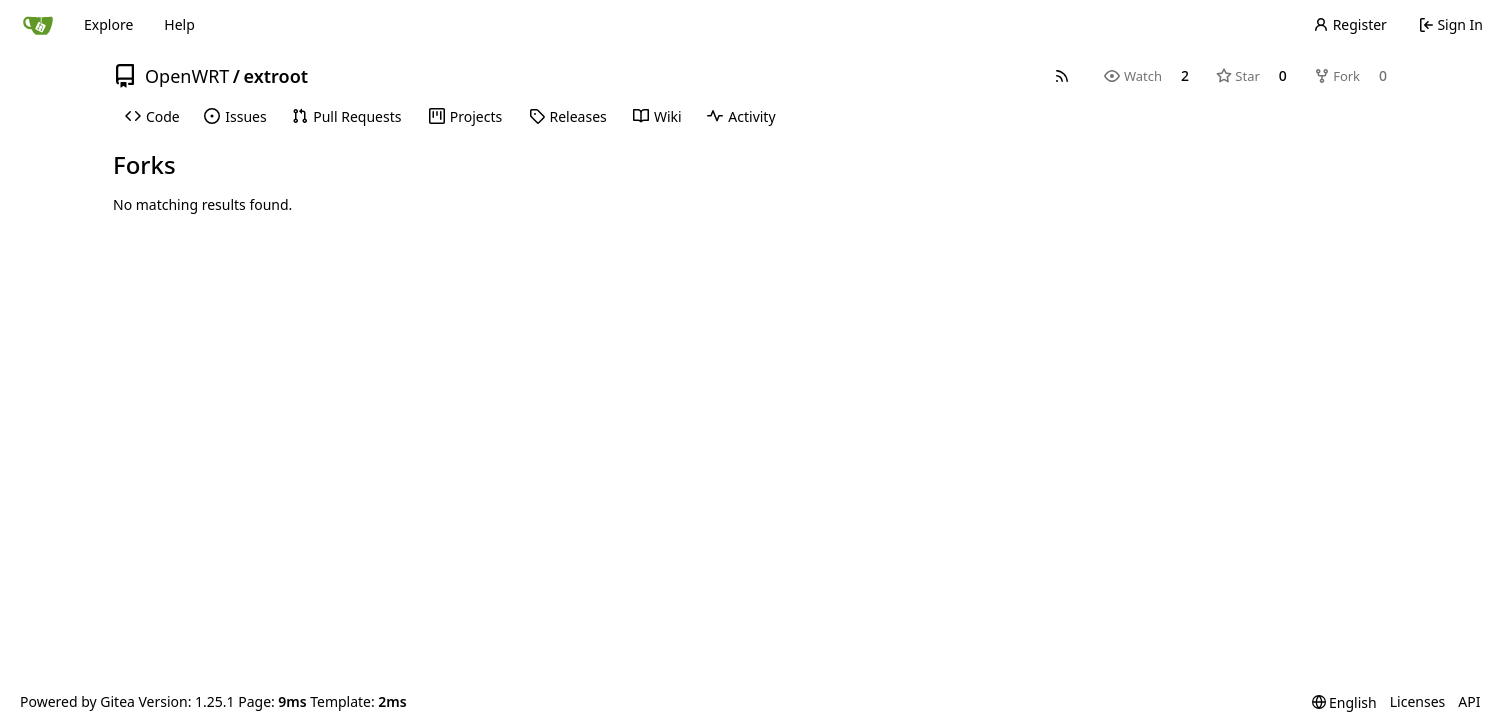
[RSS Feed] (1062, 76)
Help (179, 24)
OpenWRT (187, 76)
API (1469, 701)
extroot (276, 76)
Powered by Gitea (77, 701)
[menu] (1344, 702)
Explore (108, 24)
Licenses (1418, 701)
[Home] (38, 25)
